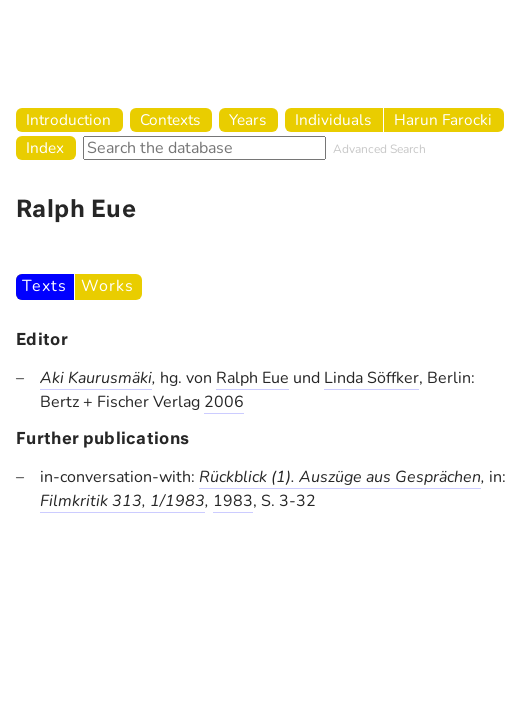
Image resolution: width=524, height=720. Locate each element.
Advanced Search (379, 149)
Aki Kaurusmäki (96, 378)
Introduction (68, 119)
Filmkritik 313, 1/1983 (122, 501)
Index (45, 147)
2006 (224, 402)
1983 (233, 501)
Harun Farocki (443, 119)
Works (107, 286)
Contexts (170, 119)
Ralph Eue (252, 378)
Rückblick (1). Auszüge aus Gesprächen (340, 477)
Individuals (333, 119)
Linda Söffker (371, 378)
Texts (44, 286)
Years (247, 119)
